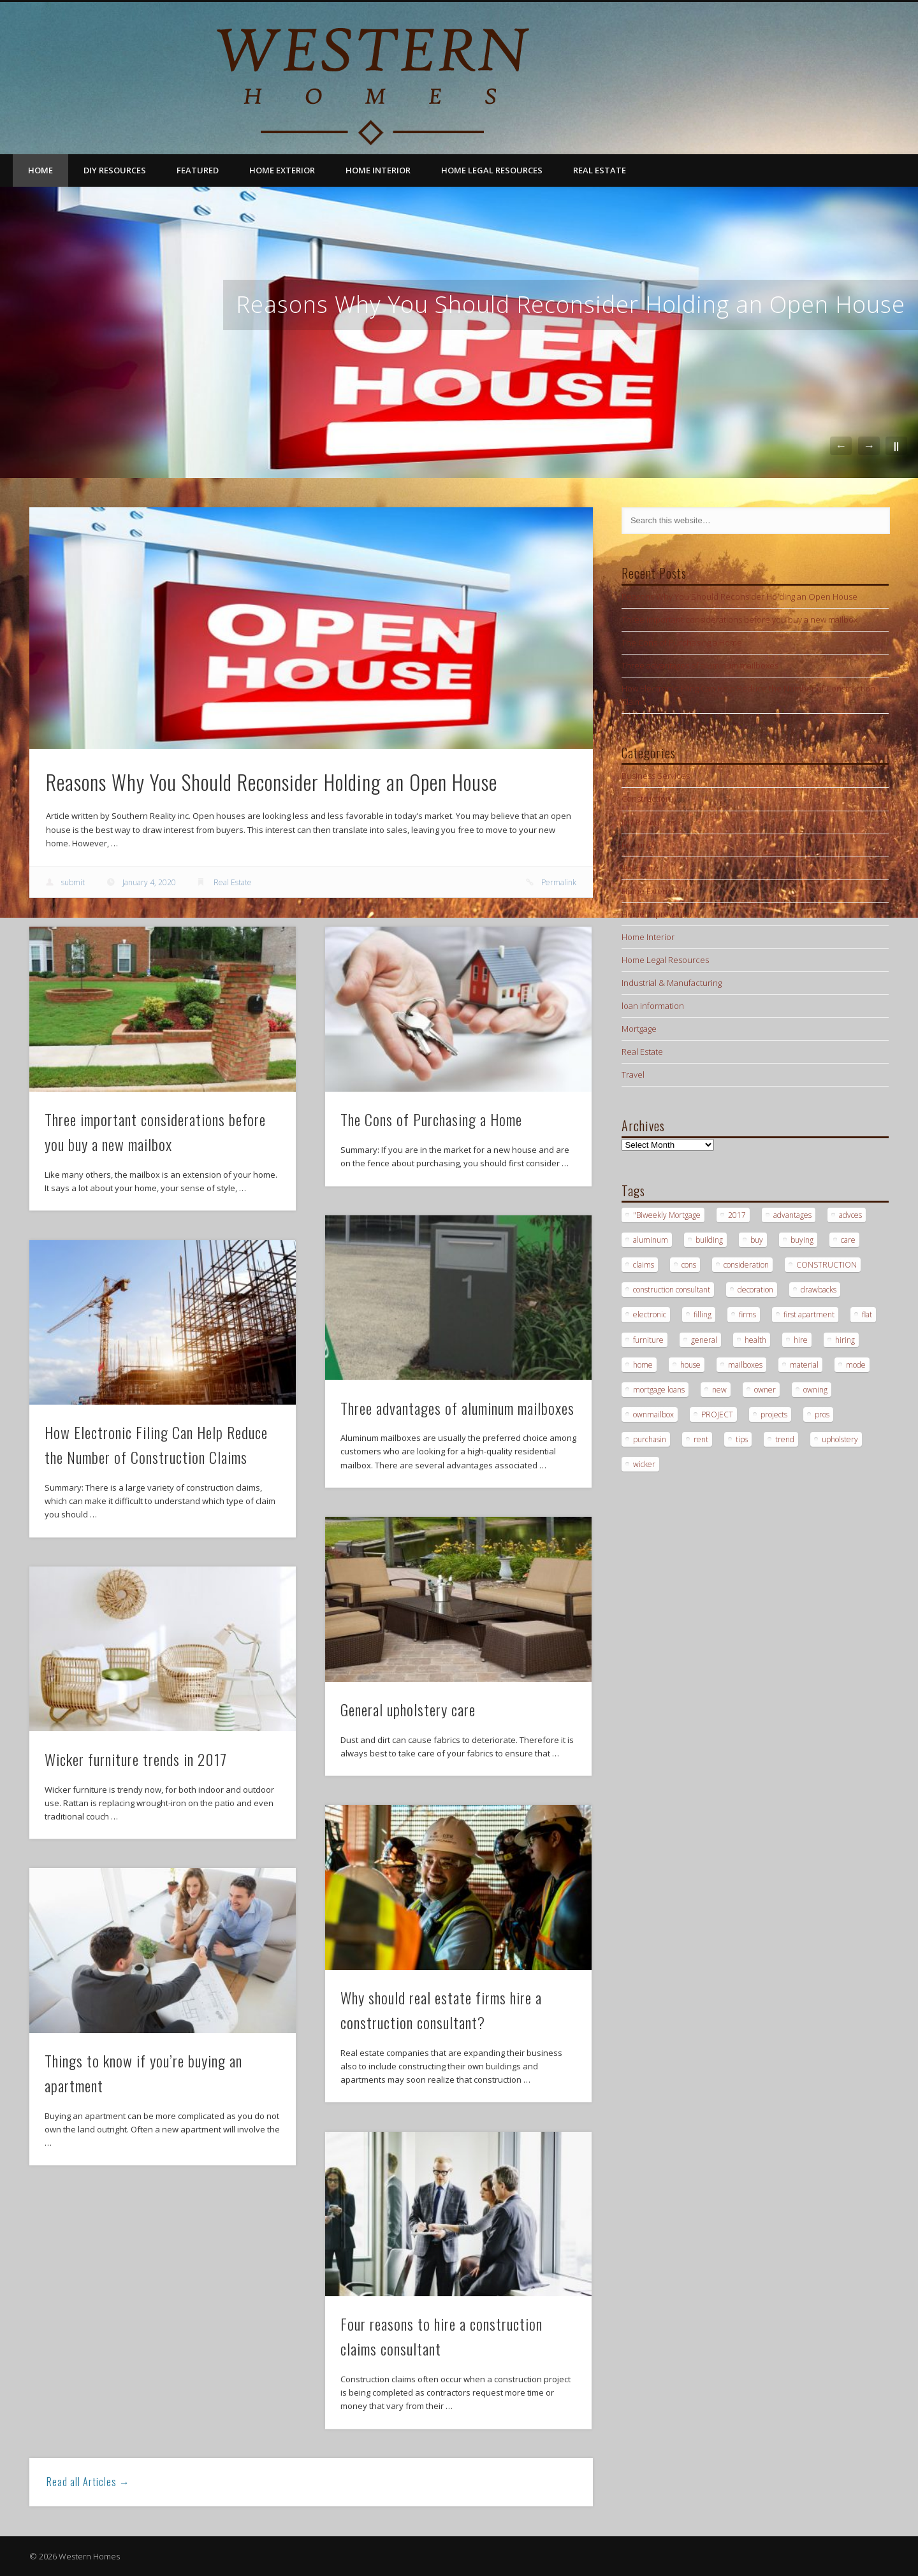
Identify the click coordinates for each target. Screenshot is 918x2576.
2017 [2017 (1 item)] (737, 1215)
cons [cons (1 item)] (688, 1264)
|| (896, 445)
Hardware (640, 868)
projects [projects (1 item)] (774, 1414)
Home (40, 170)
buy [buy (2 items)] (756, 1239)
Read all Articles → (88, 2481)
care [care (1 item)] (848, 1239)
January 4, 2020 (149, 882)
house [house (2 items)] (690, 1364)
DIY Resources (115, 170)
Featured (198, 170)
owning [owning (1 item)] (815, 1389)
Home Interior (378, 170)
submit (73, 882)
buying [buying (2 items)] (801, 1239)
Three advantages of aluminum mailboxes (457, 1407)
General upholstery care (408, 1709)
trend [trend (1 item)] (784, 1439)
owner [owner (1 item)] (765, 1389)
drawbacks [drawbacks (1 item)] (818, 1289)
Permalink (558, 882)
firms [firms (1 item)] (747, 1314)
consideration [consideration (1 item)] (746, 1264)
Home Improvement (659, 914)
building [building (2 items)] (709, 1239)
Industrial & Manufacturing (672, 982)
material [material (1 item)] (804, 1364)
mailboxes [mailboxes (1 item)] (745, 1364)
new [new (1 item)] (719, 1389)
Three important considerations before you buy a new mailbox (739, 619)
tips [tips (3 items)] (742, 1439)
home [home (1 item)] (643, 1364)
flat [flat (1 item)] (867, 1314)
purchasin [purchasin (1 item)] (649, 1439)
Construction (646, 798)
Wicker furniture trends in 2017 (136, 1758)
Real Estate (599, 170)
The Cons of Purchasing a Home (431, 1119)
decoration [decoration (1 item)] (755, 1289)
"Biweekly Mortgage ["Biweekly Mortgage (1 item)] (667, 1215)
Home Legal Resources (492, 170)
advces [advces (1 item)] (850, 1215)
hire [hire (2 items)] (801, 1340)
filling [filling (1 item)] (702, 1314)
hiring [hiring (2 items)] (845, 1340)
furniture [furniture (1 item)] (648, 1340)
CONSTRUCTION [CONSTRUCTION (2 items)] (826, 1264)
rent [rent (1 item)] (701, 1439)
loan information (653, 1005)
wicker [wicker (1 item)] (644, 1464)
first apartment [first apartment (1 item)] (808, 1314)
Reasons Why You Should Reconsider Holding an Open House (570, 304)
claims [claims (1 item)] (643, 1264)
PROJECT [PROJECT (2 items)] (717, 1414)
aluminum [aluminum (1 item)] (650, 1239)
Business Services (656, 775)
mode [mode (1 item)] (856, 1364)
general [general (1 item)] (704, 1340)
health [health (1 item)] (755, 1340)
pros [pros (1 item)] (822, 1414)
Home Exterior (282, 170)
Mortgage (639, 1028)
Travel (633, 1074)
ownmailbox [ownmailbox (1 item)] (653, 1414)
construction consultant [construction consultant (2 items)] (671, 1289)
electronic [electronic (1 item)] (649, 1314)
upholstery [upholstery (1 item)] (840, 1439)
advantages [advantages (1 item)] (792, 1215)
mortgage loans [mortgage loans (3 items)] (659, 1389)
